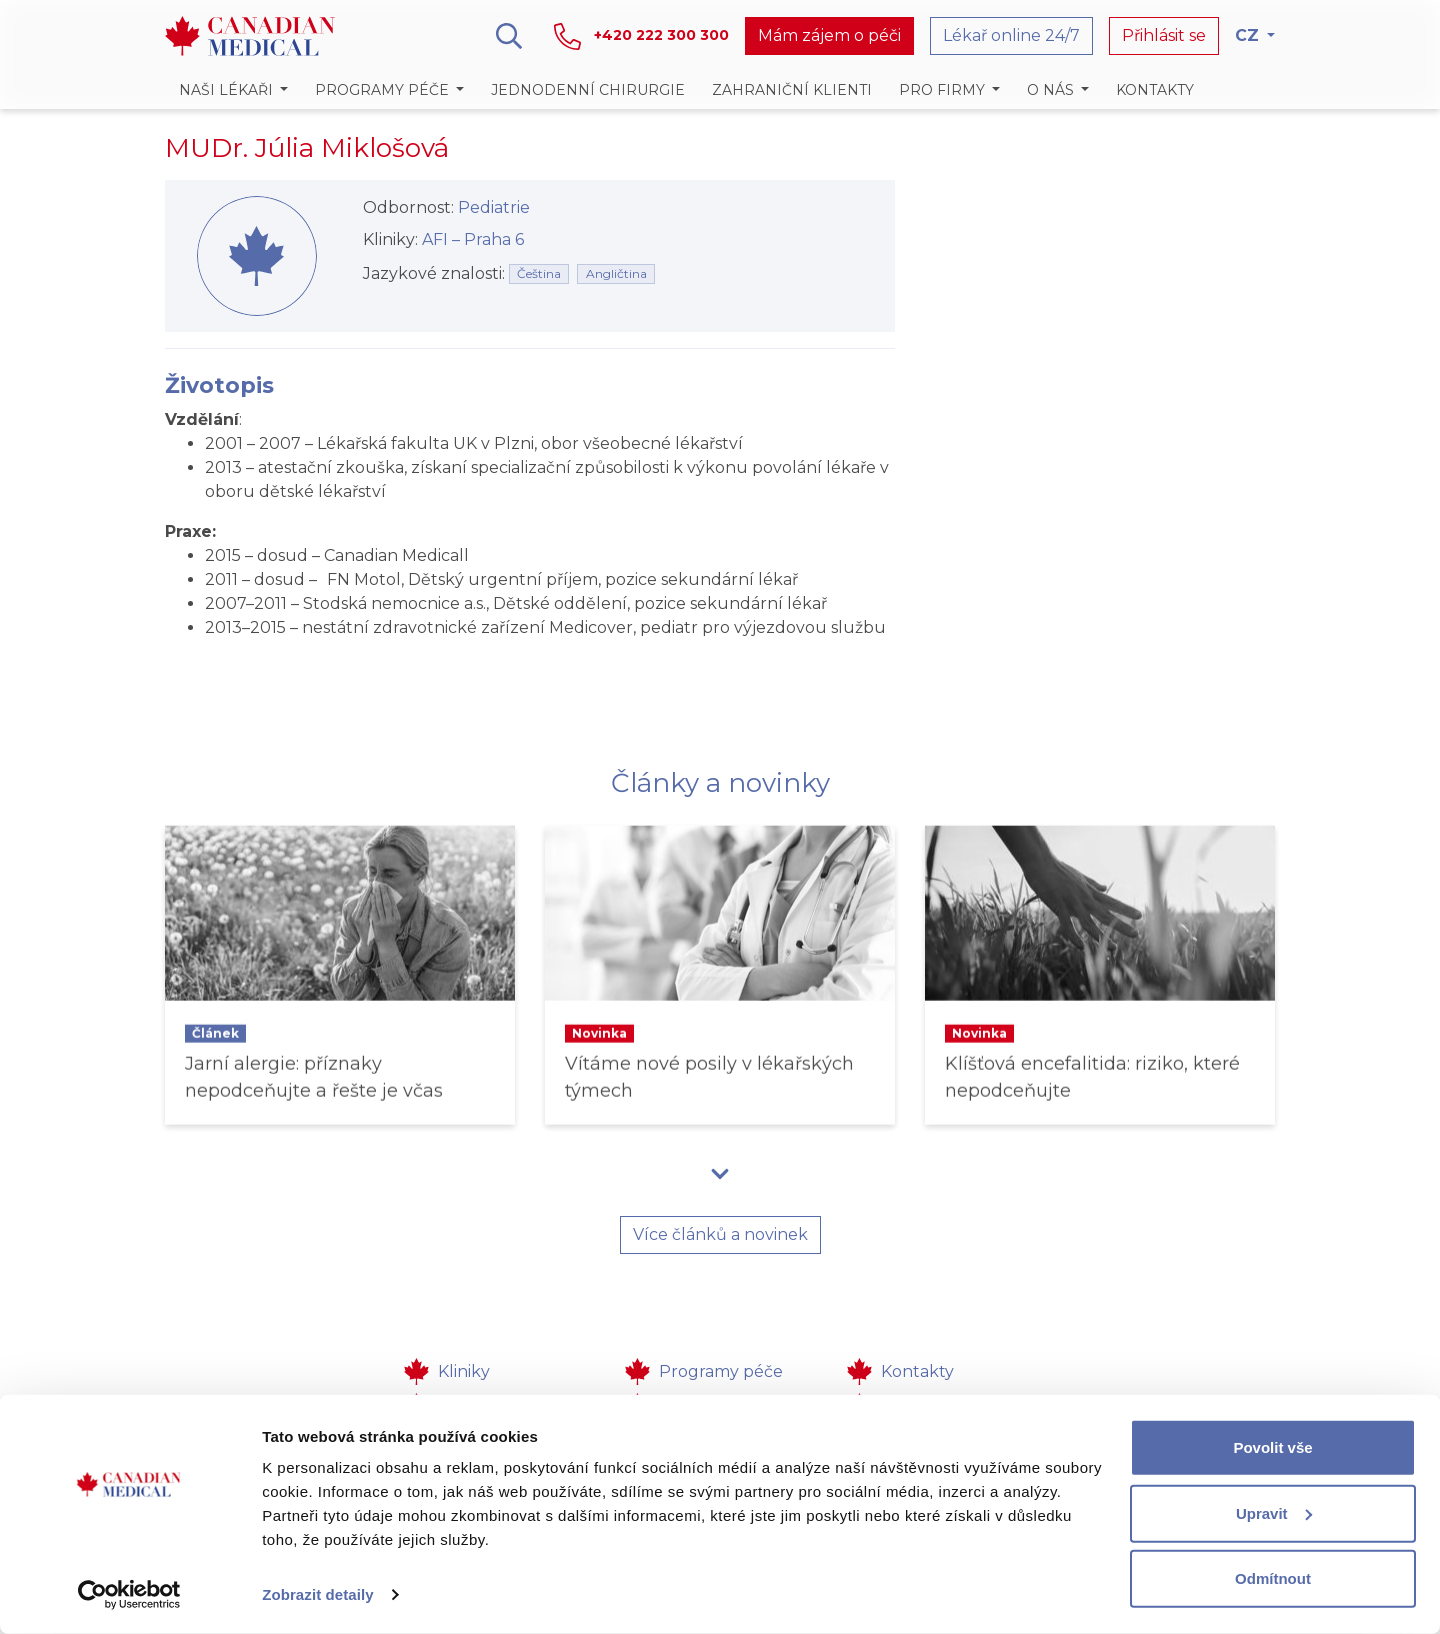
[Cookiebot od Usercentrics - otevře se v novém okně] (129, 1595)
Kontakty (1155, 90)
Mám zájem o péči (829, 35)
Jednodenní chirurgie (588, 90)
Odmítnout (1273, 1578)
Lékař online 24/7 (1011, 35)
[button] (233, 90)
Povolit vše (1272, 1447)
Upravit (1274, 1512)
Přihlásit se (1164, 35)
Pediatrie (494, 207)
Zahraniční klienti (792, 90)
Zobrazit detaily (318, 1594)
